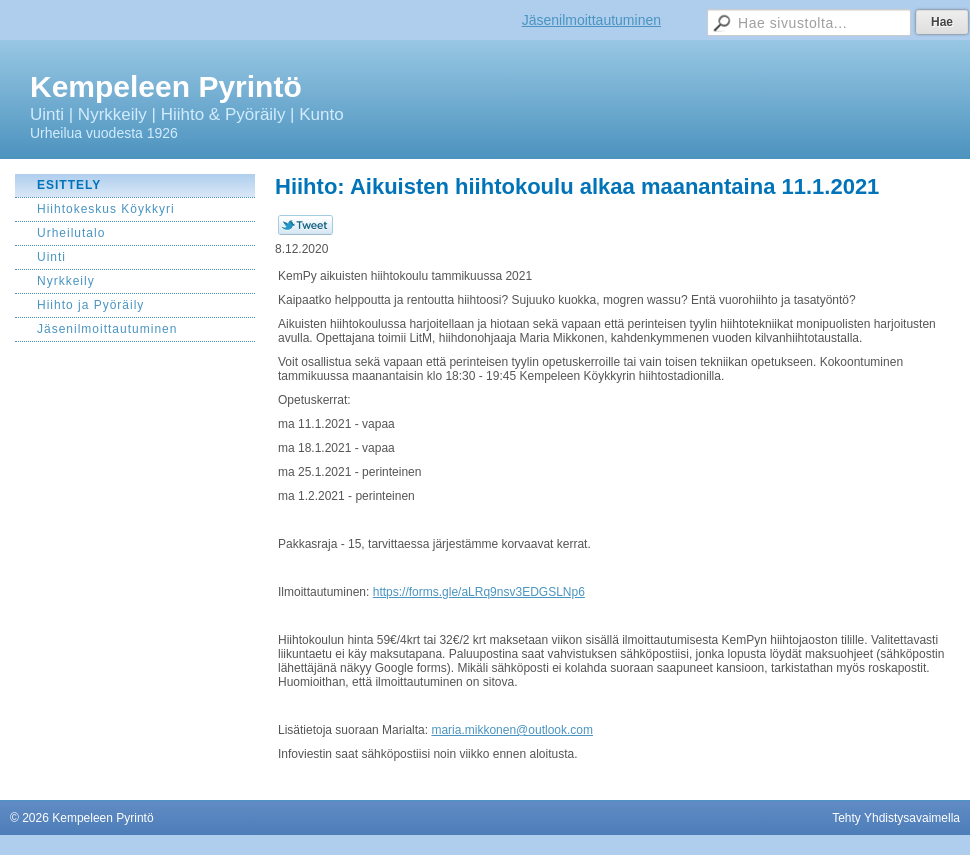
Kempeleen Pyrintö (166, 86)
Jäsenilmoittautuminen (591, 20)
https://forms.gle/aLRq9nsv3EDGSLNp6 (479, 592)
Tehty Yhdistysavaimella (896, 818)
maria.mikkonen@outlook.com (512, 730)
